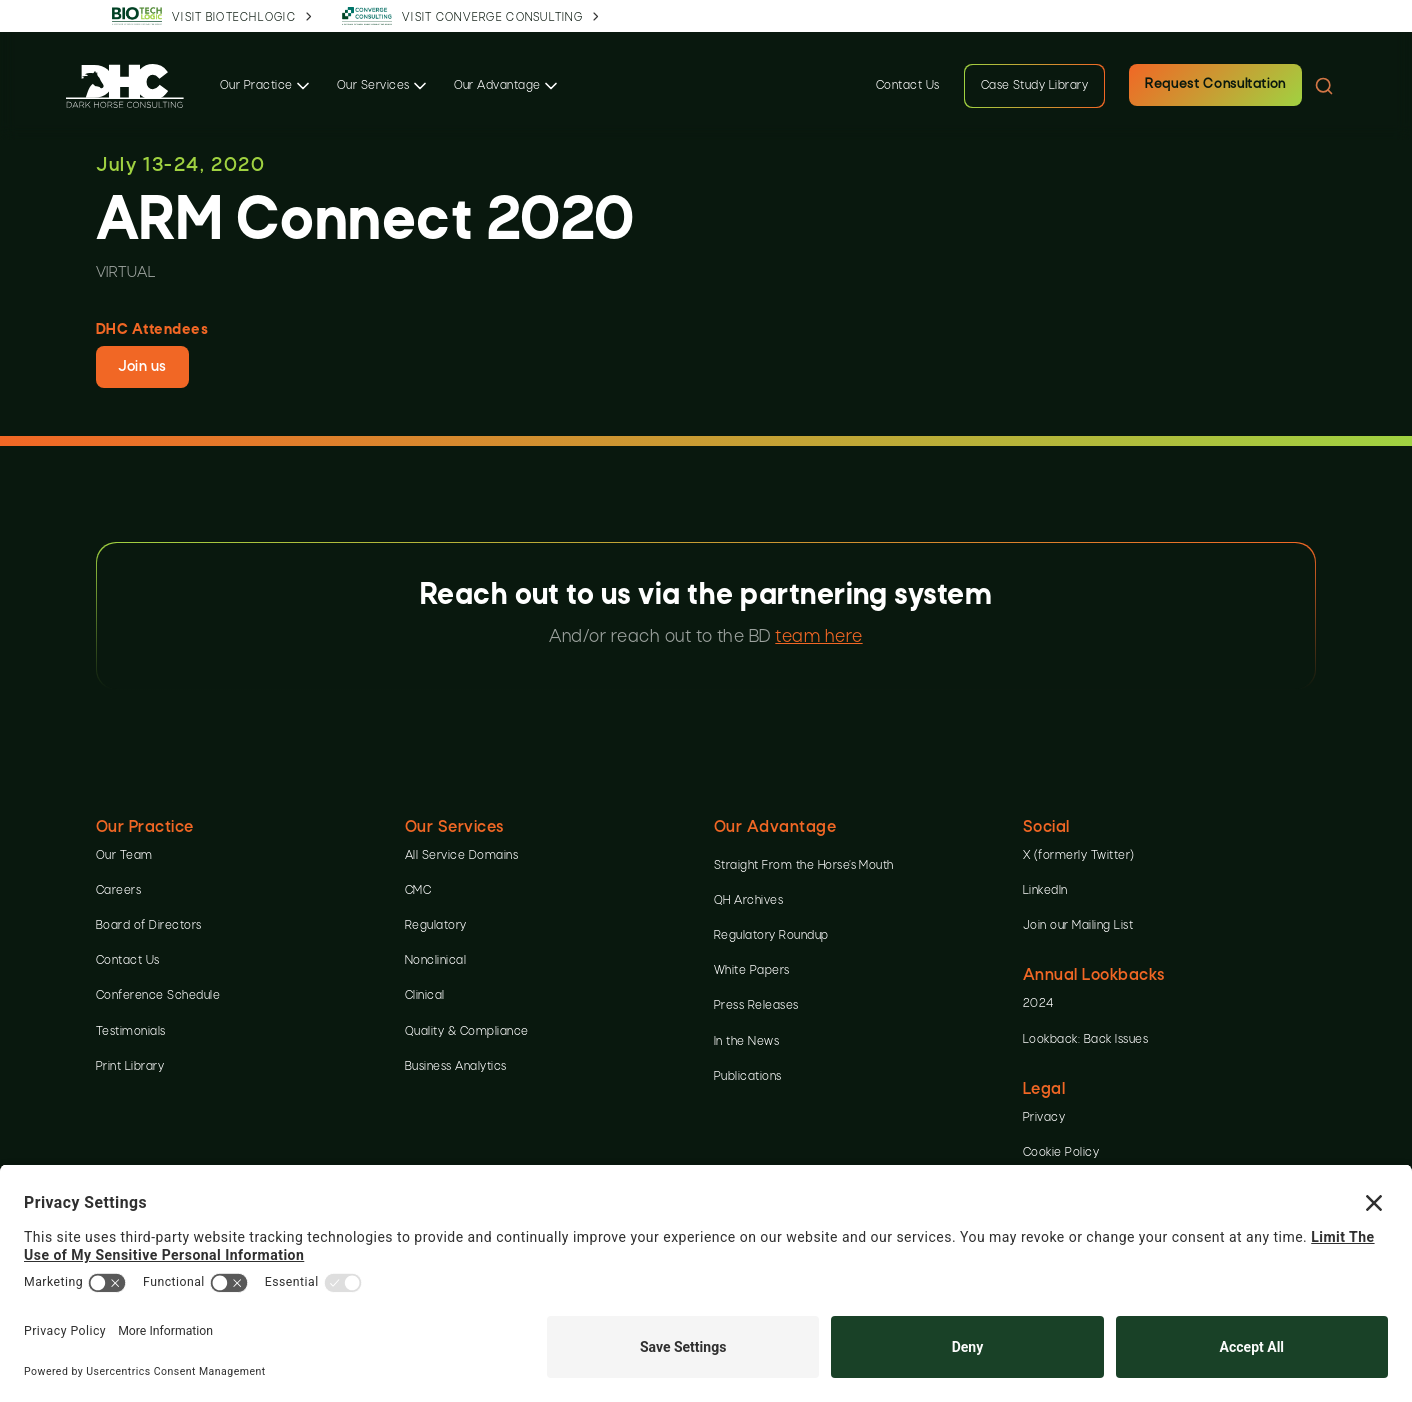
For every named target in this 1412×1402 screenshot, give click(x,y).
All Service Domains (461, 856)
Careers (118, 891)
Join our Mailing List (1078, 926)
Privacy (1044, 1118)
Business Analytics (456, 1067)
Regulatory (436, 926)
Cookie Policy (1061, 1153)
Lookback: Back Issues (1085, 1040)
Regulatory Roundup (771, 936)
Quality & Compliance (467, 1032)
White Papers (752, 971)
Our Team (124, 856)
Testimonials (131, 1032)
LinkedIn (1045, 891)
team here (818, 637)
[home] (125, 85)
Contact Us (908, 86)
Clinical (425, 996)
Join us (142, 367)
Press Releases (756, 1006)
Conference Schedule (158, 996)
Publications (748, 1077)
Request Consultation (1215, 84)
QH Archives (748, 901)
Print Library (130, 1067)
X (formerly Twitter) (1079, 856)
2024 (1038, 1004)
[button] (266, 86)
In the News (746, 1042)
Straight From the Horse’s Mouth (804, 866)
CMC (418, 891)
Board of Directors (149, 926)
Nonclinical (435, 961)
